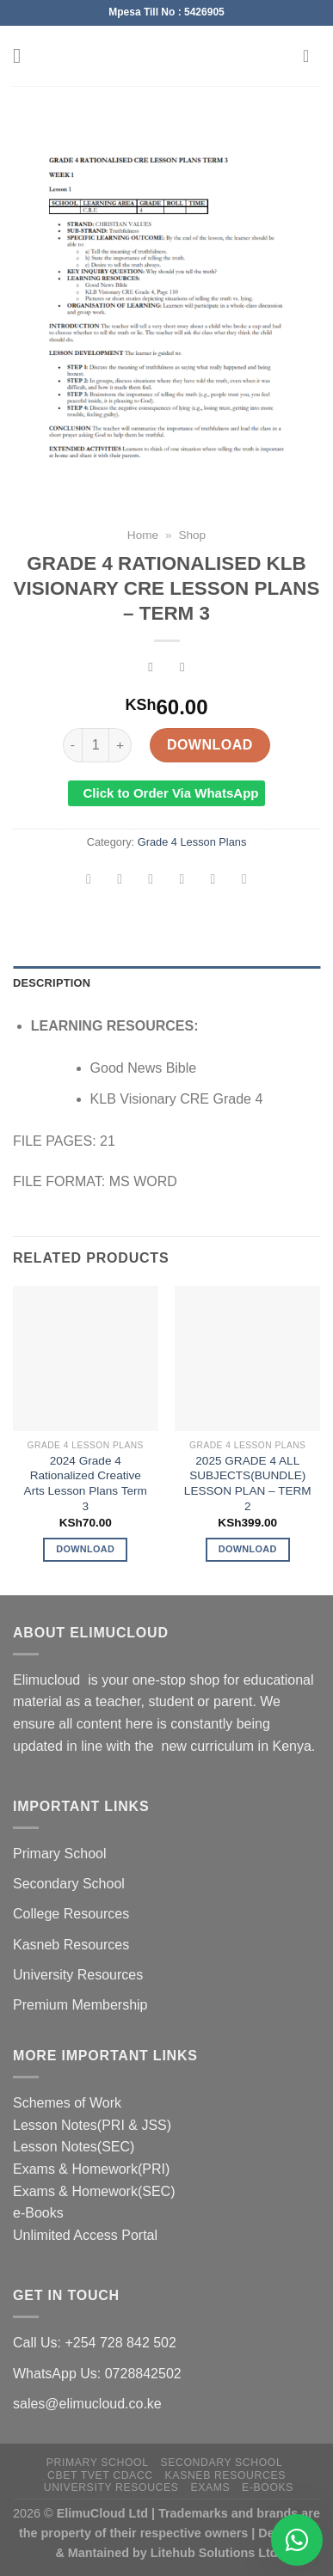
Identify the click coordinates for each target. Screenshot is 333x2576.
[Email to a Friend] (182, 880)
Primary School (59, 1853)
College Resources (71, 1913)
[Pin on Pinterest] (213, 880)
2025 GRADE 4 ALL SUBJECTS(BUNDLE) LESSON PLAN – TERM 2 (247, 1483)
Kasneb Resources (71, 1944)
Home (142, 535)
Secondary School (69, 1883)
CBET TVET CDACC (100, 2475)
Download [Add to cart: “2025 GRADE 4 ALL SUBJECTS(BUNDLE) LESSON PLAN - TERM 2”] (248, 1549)
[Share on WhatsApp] (89, 880)
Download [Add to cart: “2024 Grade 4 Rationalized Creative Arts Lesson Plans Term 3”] (85, 1549)
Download (210, 744)
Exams (210, 2487)
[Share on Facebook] (120, 880)
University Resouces (111, 2487)
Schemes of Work (67, 2103)
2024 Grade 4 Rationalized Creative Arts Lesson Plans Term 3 (85, 1483)
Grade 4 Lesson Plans (192, 841)
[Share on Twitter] (151, 880)
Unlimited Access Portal (85, 2235)
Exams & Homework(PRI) (91, 2169)
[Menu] (23, 55)
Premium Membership (80, 2005)
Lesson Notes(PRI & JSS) (92, 2125)
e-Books (38, 2213)
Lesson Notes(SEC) (73, 2146)
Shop (192, 535)
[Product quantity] (95, 745)
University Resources (78, 1974)
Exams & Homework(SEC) (94, 2191)
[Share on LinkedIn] (244, 880)
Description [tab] (51, 982)
